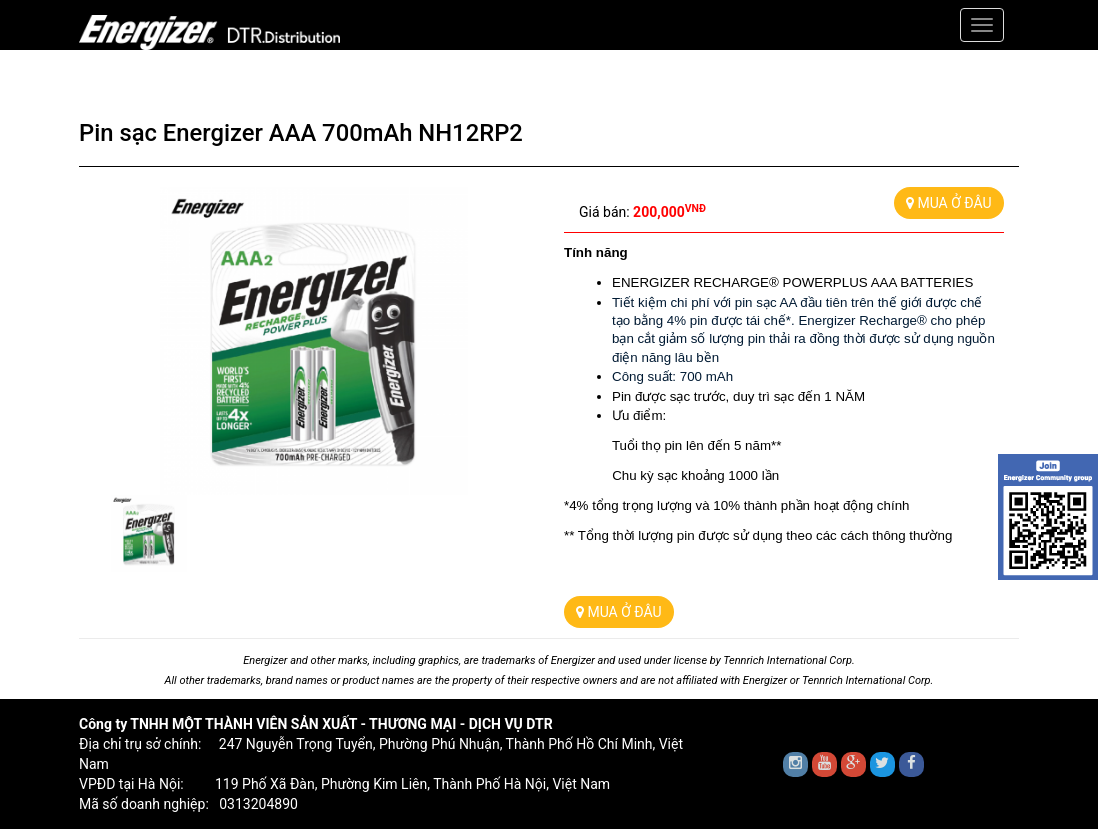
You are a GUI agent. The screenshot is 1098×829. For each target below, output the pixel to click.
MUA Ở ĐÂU (949, 203)
